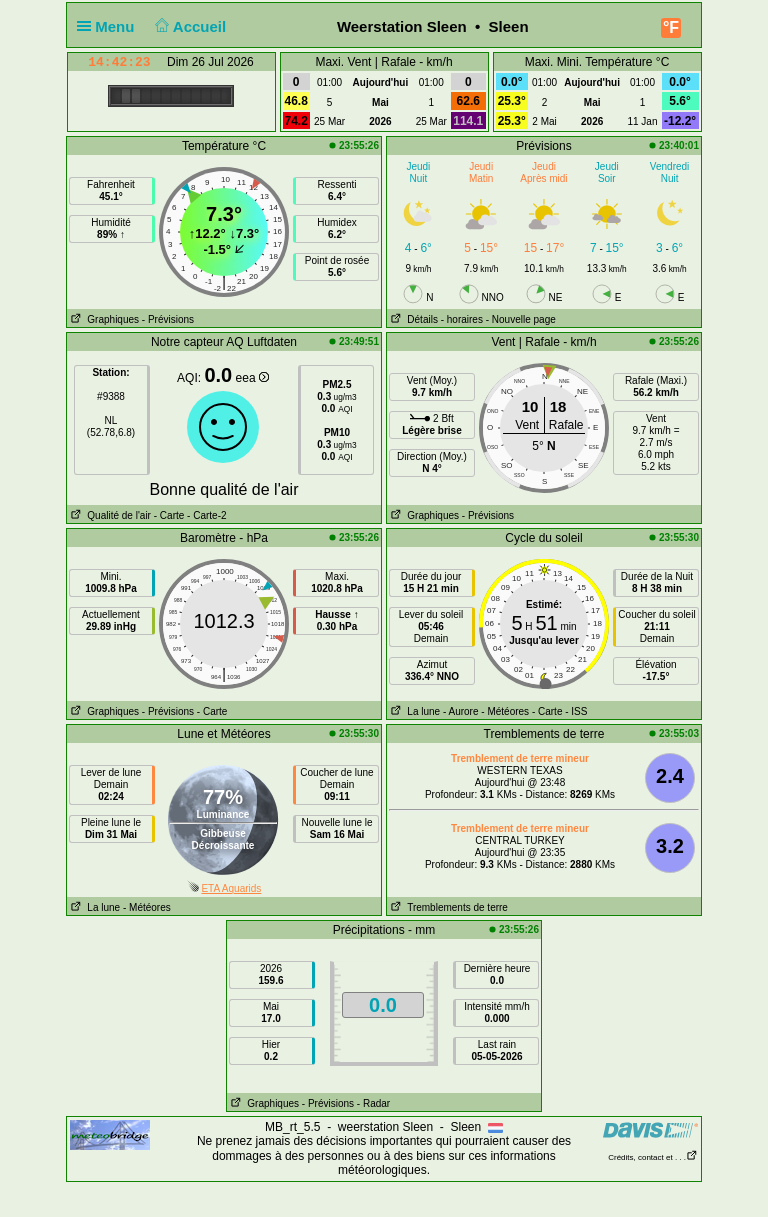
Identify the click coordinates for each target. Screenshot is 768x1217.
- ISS (576, 711)
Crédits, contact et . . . (653, 1157)
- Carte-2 (205, 515)
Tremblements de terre (447, 907)
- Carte (169, 515)
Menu (110, 26)
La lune (413, 711)
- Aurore (461, 711)
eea (252, 378)
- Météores (505, 711)
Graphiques (103, 319)
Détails (412, 319)
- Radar (373, 1103)
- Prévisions (168, 319)
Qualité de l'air (109, 515)
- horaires (462, 319)
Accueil (189, 26)
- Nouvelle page (521, 319)
